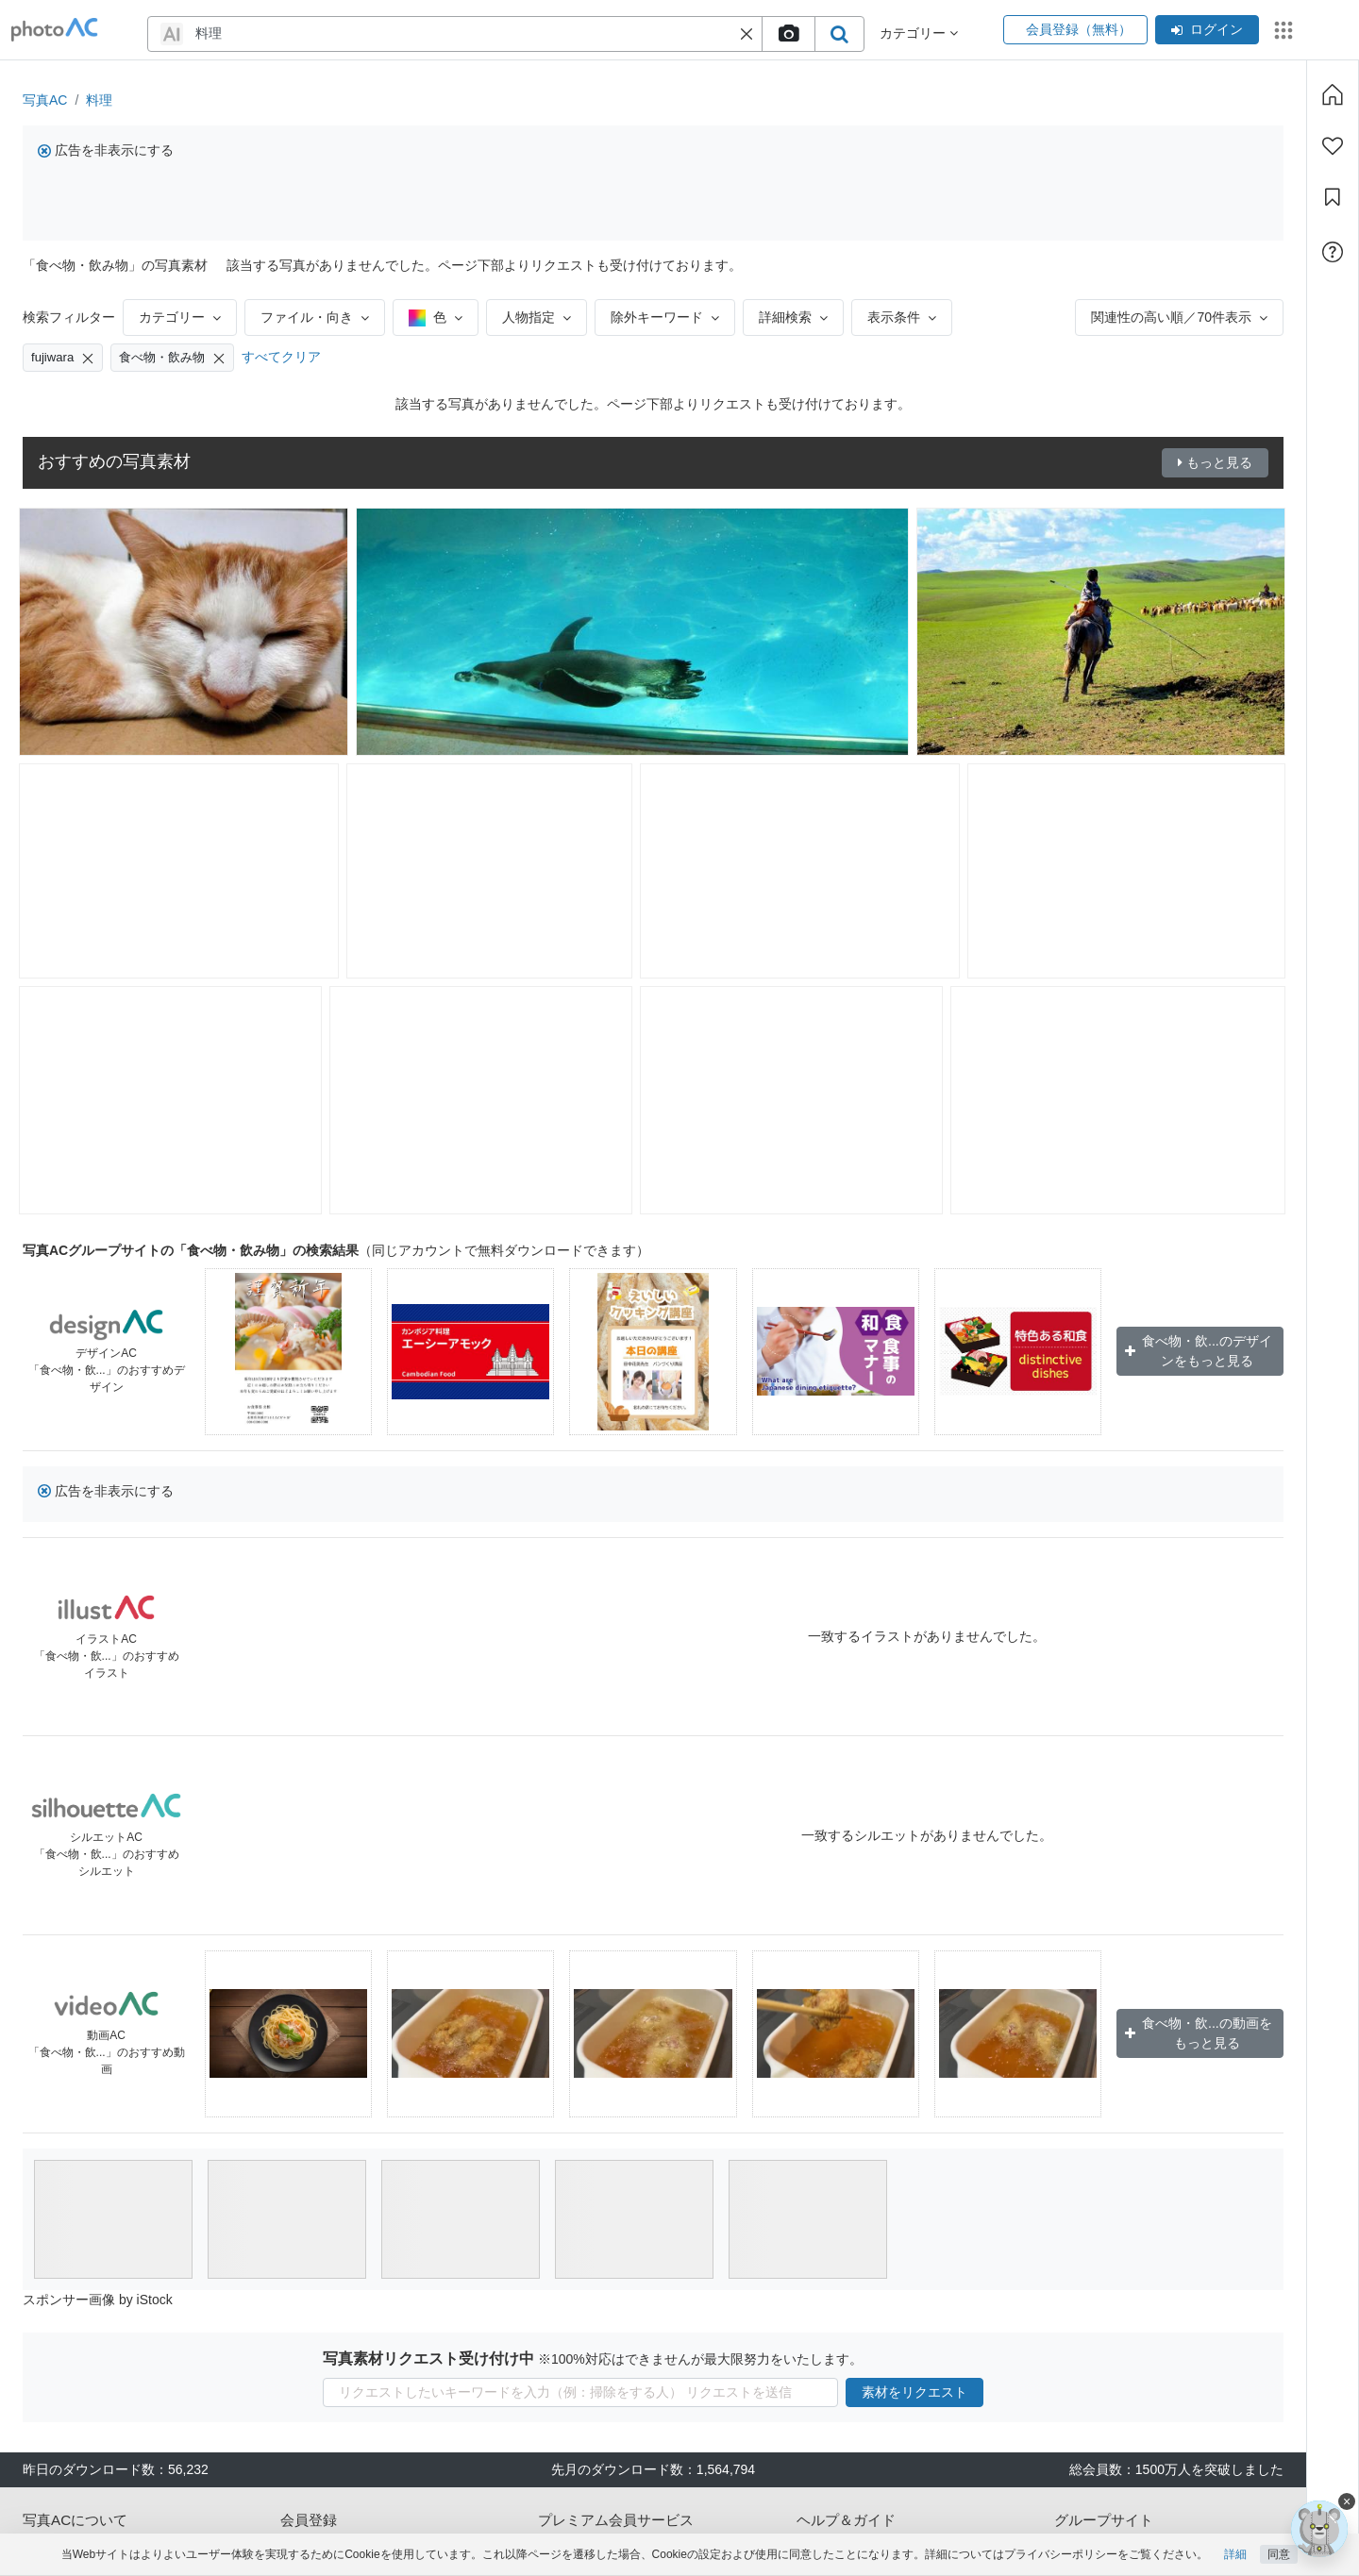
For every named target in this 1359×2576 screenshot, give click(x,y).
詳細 (1235, 2554)
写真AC (45, 100)
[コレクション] (1333, 197)
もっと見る (1215, 462)
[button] (746, 34)
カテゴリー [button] (919, 33)
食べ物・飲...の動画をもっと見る (1198, 2033)
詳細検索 (793, 317)
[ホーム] (1333, 94)
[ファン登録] (1333, 146)
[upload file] (788, 33)
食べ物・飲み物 (172, 357)
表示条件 (901, 317)
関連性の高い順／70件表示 (1179, 317)
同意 (1278, 2554)
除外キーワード (665, 317)
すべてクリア (281, 356)
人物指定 (536, 317)
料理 (99, 100)
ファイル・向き (314, 317)
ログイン (1207, 29)
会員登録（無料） (1075, 29)
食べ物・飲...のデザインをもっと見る (1198, 1350)
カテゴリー (180, 317)
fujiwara (62, 357)
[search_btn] (839, 33)
